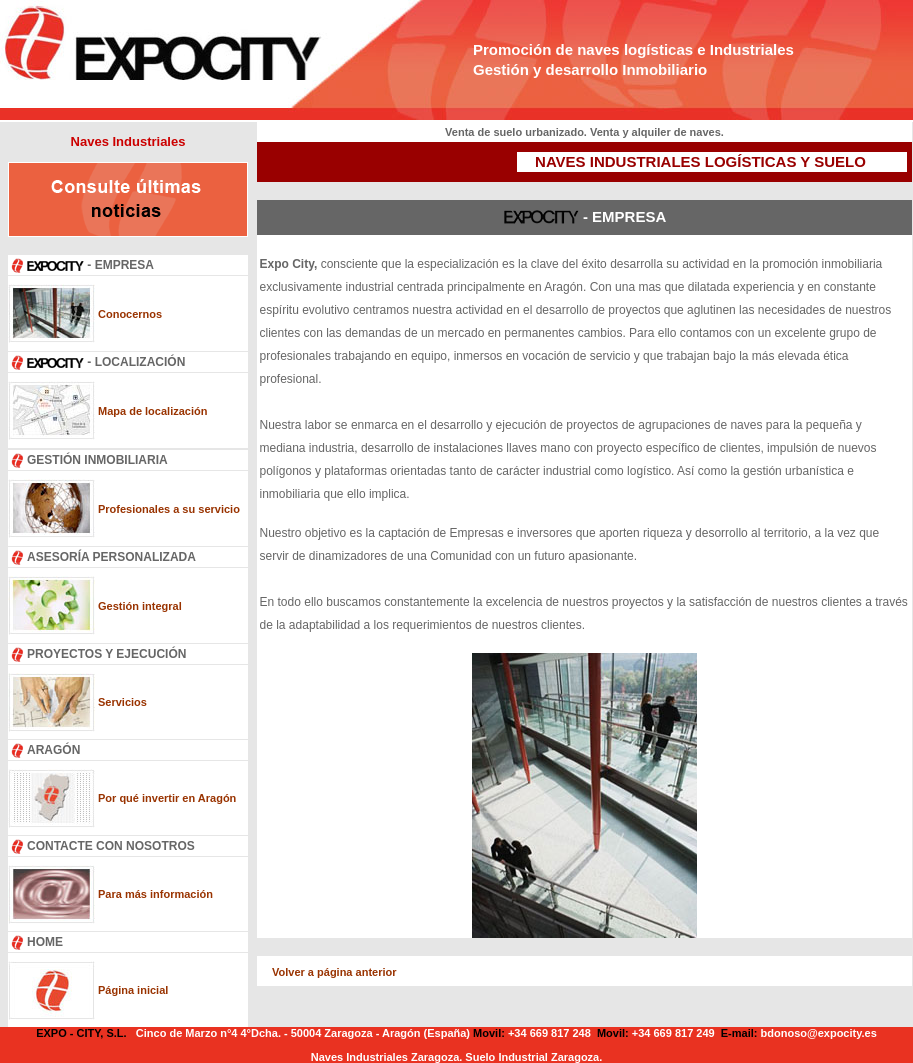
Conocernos (130, 314)
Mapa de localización (152, 411)
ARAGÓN (53, 750)
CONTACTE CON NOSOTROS (111, 846)
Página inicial (133, 990)
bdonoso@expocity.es (819, 1033)
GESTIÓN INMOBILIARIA (97, 460)
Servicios (122, 702)
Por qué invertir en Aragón (167, 798)
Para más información (155, 894)
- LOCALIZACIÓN (106, 362)
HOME (45, 942)
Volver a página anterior (334, 972)
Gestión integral (140, 606)
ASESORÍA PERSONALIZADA (111, 557)
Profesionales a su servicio (169, 509)
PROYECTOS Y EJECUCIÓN (106, 654)
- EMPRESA (90, 265)
